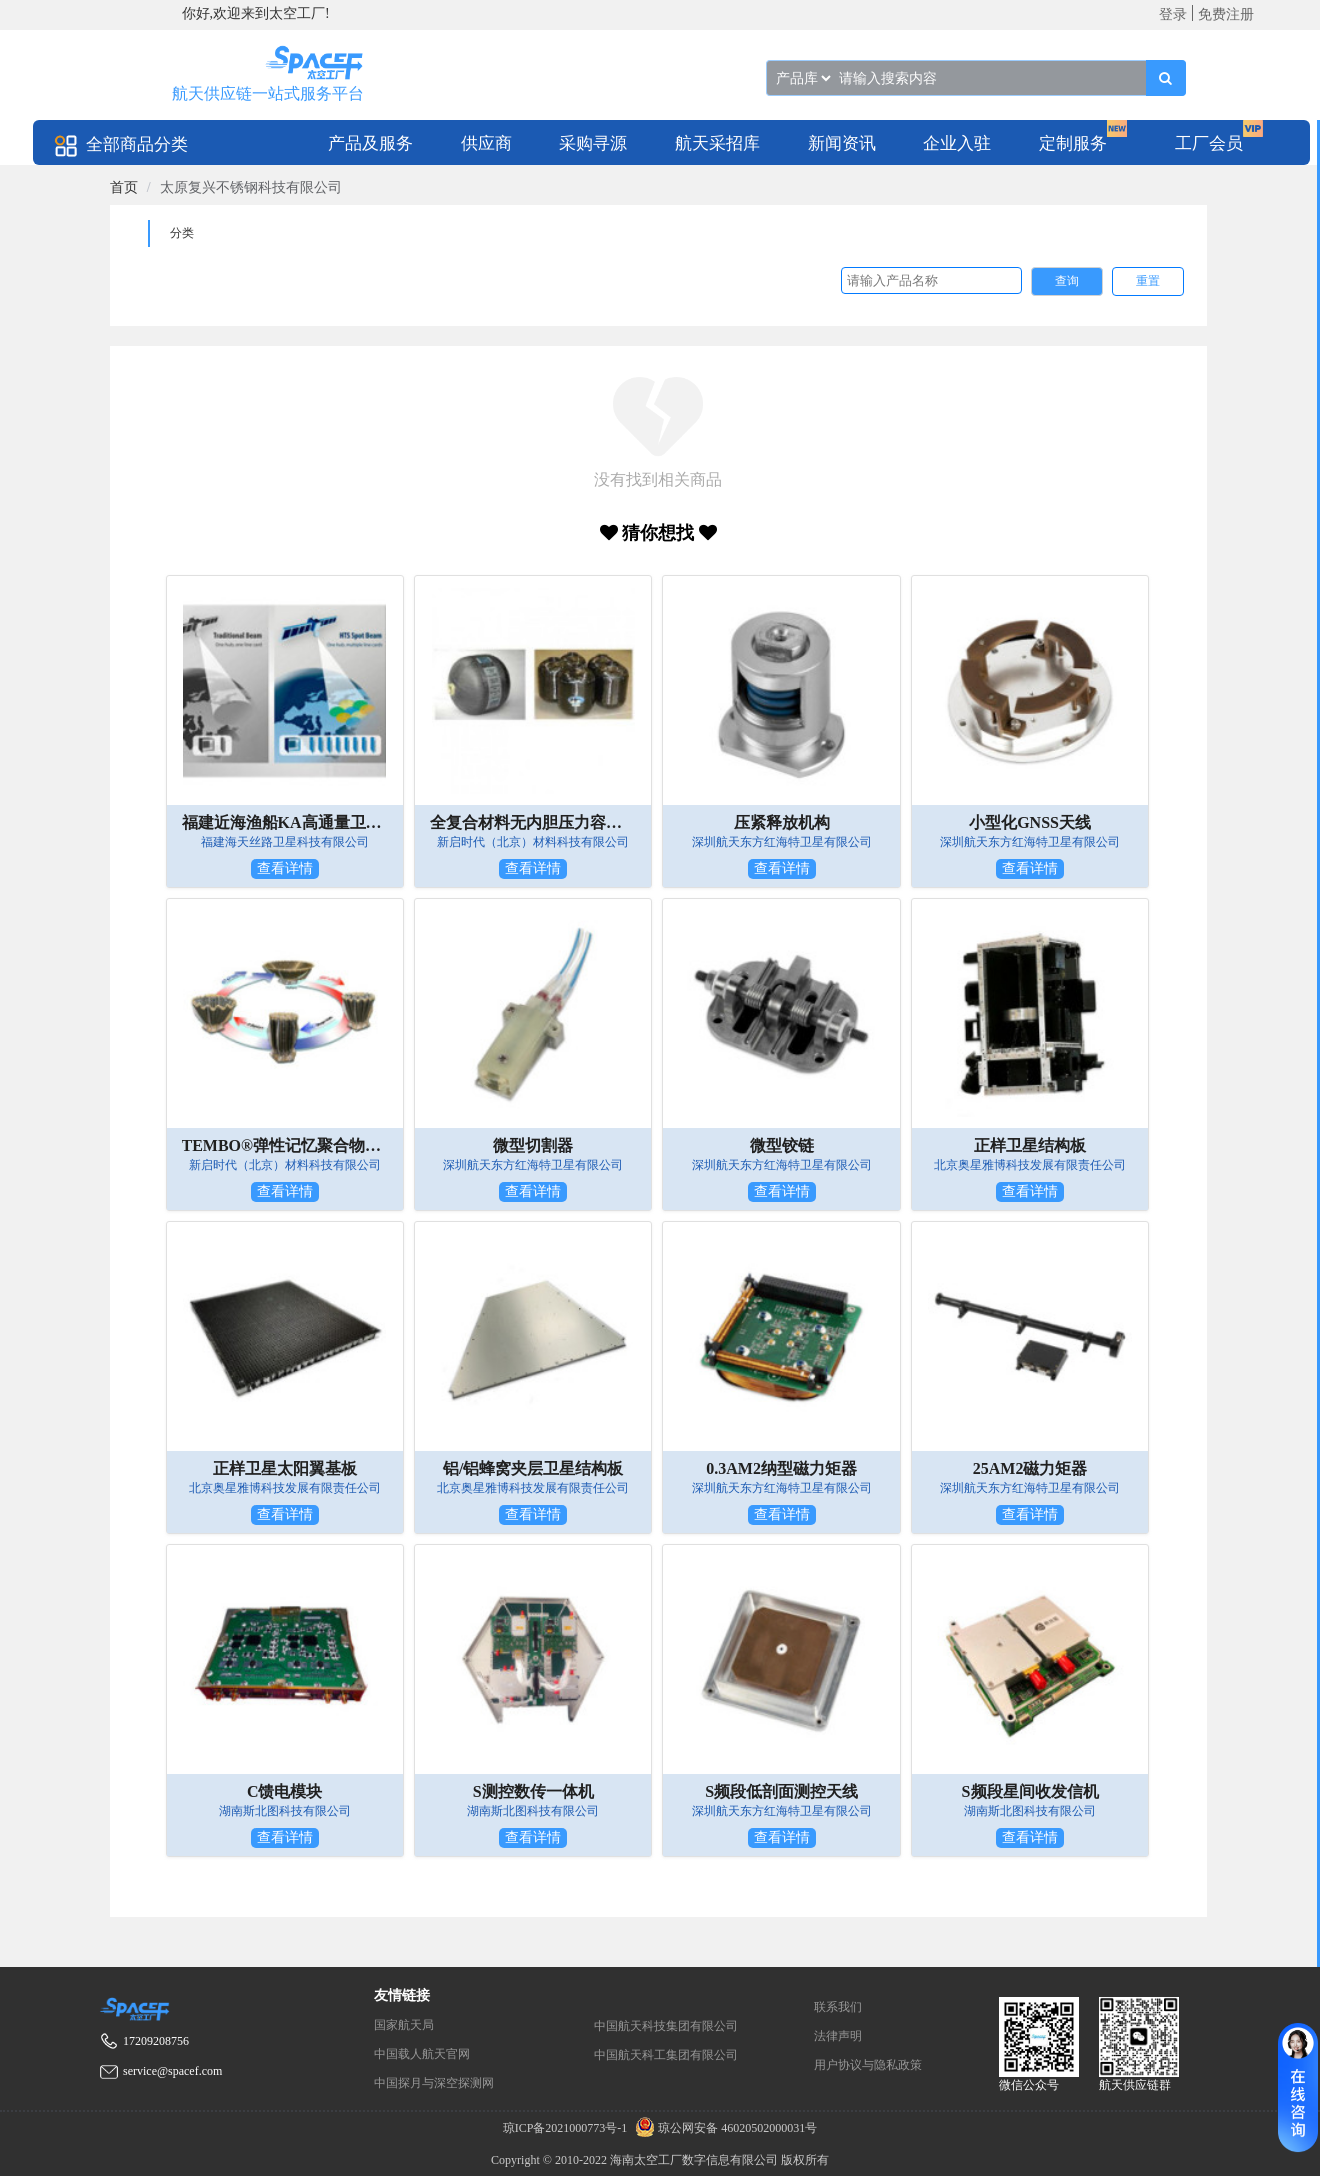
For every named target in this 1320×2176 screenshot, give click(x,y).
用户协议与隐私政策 (868, 2065)
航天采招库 (717, 143)
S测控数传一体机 (533, 1791)
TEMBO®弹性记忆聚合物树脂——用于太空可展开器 (285, 1145)
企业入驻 (957, 143)
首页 (124, 187)
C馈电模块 (285, 1791)
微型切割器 (533, 1145)
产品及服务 (370, 143)
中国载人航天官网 (422, 2054)
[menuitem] (370, 142)
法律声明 (838, 2036)
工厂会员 (1209, 143)
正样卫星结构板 (1030, 1145)
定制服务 (1073, 143)
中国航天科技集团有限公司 (666, 2026)
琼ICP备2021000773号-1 (567, 2128)
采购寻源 (593, 143)
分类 (182, 233)
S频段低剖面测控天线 (781, 1791)
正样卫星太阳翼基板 (285, 1468)
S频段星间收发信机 (1030, 1791)
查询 (1067, 281)
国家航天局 (404, 2025)
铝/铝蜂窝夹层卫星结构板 (533, 1468)
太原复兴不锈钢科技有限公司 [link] (251, 187)
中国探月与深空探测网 (434, 2083)
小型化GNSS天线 (1030, 822)
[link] (124, 187)
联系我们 (838, 2007)
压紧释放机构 (782, 822)
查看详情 (285, 868)
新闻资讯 (842, 143)
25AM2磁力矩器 (1030, 1468)
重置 (1148, 281)
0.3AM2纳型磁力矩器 (781, 1468)
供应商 (486, 143)
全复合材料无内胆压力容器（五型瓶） (533, 822)
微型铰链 (782, 1145)
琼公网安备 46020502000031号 (723, 2128)
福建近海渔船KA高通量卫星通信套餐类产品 (285, 822)
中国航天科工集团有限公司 (666, 2055)
